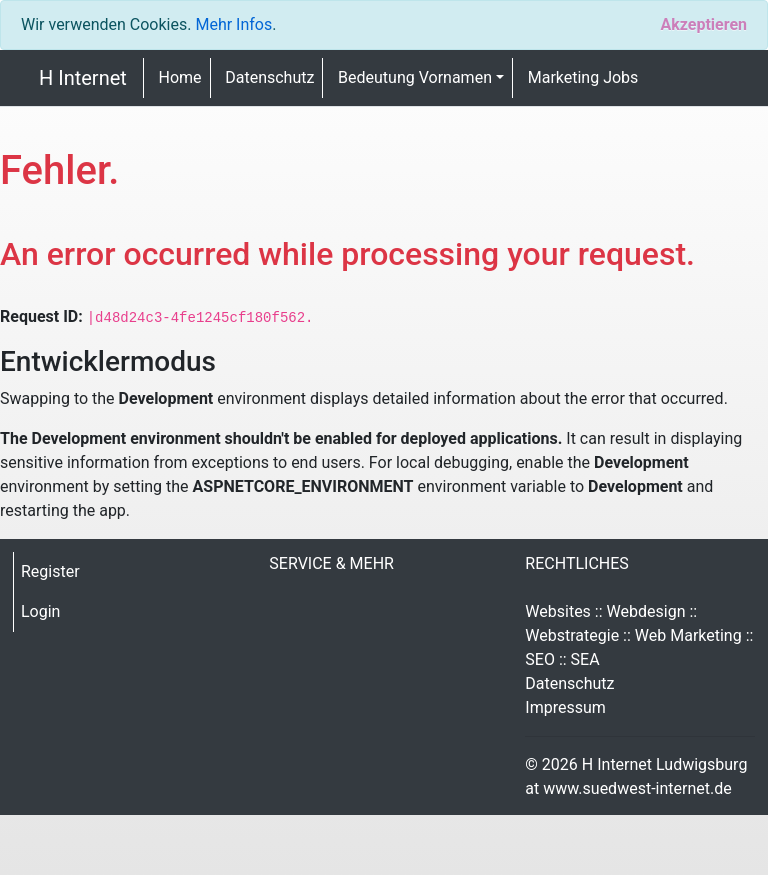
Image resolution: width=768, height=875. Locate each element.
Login (40, 611)
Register (50, 571)
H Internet (83, 78)
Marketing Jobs (583, 77)
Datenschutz (269, 77)
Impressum (565, 707)
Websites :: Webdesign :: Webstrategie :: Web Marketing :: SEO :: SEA (639, 635)
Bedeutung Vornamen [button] (415, 77)
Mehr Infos (233, 24)
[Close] (703, 25)
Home (180, 77)
